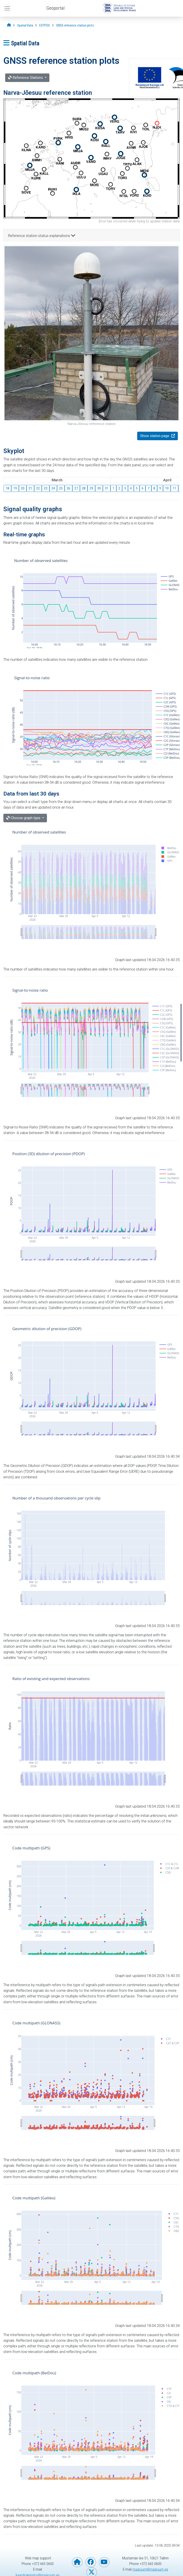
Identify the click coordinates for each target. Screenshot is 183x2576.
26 (68, 488)
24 (53, 488)
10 (167, 488)
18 (7, 488)
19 (15, 488)
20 (22, 488)
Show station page (155, 436)
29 (91, 488)
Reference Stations (26, 77)
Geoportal (55, 8)
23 (45, 488)
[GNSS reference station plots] (75, 25)
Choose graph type (23, 818)
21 (30, 488)
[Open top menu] (7, 8)
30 (99, 488)
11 (174, 488)
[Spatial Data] (25, 25)
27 (76, 488)
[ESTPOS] (44, 25)
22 (38, 488)
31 (106, 488)
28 (84, 488)
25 (61, 488)
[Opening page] (9, 25)
